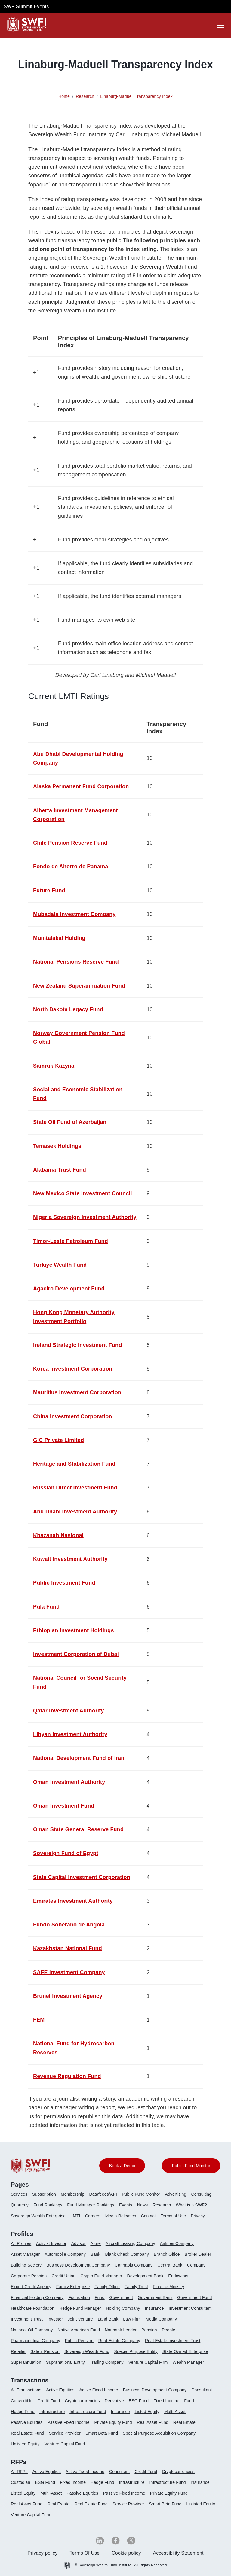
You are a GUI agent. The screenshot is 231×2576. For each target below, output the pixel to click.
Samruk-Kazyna (53, 1066)
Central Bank (169, 2265)
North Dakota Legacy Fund (68, 1009)
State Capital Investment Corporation (81, 1877)
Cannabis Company (134, 2265)
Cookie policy (126, 2553)
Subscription (44, 2194)
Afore (96, 2243)
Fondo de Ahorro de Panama (70, 867)
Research (161, 2205)
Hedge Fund (23, 2411)
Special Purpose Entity (135, 2351)
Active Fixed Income (98, 2389)
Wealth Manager (188, 2362)
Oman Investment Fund (63, 1806)
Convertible (22, 2400)
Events (125, 2205)
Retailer (18, 2351)
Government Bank (155, 2297)
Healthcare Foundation (32, 2308)
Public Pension (79, 2340)
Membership (73, 2194)
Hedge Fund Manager (80, 2308)
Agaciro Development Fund (69, 1289)
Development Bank (145, 2275)
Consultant (201, 2389)
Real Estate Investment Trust (172, 2340)
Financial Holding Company (37, 2297)
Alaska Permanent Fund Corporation (81, 786)
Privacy (198, 2215)
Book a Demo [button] (122, 2165)
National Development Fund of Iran (78, 1758)
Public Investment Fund (64, 1583)
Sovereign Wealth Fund (86, 2351)
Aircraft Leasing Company (130, 2243)
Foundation (79, 2297)
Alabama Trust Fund (59, 1170)
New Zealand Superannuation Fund (79, 986)
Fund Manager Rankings (90, 2205)
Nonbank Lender (121, 2329)
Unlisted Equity (25, 2444)
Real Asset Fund (152, 2422)
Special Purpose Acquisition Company (159, 2433)
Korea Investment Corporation (72, 1369)
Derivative (114, 2400)
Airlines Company (177, 2243)
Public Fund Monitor (141, 2194)
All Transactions (26, 2389)
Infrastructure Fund (87, 2411)
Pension (149, 2329)
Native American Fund (78, 2329)
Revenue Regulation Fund (67, 2076)
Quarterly (20, 2205)
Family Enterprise (73, 2286)
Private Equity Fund (113, 2422)
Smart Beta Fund (101, 2433)
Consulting (201, 2194)
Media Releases (120, 2215)
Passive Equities (26, 2422)
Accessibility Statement (178, 2553)
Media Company (161, 2319)
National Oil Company (32, 2329)
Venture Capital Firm (148, 2362)
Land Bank (108, 2319)
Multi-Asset (175, 2411)
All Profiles (21, 2243)
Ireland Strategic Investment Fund (77, 1345)
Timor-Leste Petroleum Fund (70, 1241)
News (142, 2205)
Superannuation (26, 2362)
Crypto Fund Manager (101, 2275)
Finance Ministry (168, 2286)
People (168, 2329)
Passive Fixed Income (68, 2422)
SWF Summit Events (26, 6)
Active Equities (60, 2389)
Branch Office (167, 2254)
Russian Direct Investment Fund (75, 1488)
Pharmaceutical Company (35, 2340)
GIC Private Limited (58, 1440)
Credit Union (63, 2275)
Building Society (26, 2265)
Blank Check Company (127, 2254)
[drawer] (220, 25)
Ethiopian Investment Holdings (73, 1630)
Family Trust (136, 2286)
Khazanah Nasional (58, 1535)
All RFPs (19, 2471)
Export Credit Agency (31, 2286)
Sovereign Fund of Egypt (65, 1853)
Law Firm (132, 2319)
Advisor (78, 2243)
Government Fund (194, 2297)
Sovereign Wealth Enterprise (38, 2215)
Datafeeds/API (103, 2194)
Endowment (179, 2275)
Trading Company (107, 2362)
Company (196, 2265)
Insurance (154, 2308)
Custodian (20, 2482)
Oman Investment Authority (69, 1782)
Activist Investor (51, 2243)
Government (121, 2297)
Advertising (175, 2194)
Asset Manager (25, 2254)
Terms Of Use (84, 2553)
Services (19, 2194)
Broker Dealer (198, 2254)
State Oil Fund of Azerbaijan (69, 1122)
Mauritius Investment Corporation (77, 1392)
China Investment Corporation (72, 1416)
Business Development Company (78, 2265)
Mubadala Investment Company (74, 914)
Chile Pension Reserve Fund (70, 843)
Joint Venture (80, 2319)
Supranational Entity (65, 2362)
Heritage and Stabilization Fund (74, 1464)
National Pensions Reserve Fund (76, 962)
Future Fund (49, 891)
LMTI (75, 2215)
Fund (100, 2297)
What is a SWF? (191, 2205)
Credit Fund (49, 2400)
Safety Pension (45, 2351)
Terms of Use (173, 2215)
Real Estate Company (119, 2340)
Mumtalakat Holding (59, 938)
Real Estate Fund (27, 2433)
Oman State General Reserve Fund (78, 1829)
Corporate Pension (29, 2275)
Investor (55, 2319)
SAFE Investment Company (69, 1972)
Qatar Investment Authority (68, 1711)
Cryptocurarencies (82, 2400)
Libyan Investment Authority (70, 1734)
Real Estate (184, 2422)
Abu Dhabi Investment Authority (75, 1512)
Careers (92, 2215)
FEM (39, 2020)
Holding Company (123, 2308)
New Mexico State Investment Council (82, 1193)
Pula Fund (46, 1607)
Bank (95, 2254)
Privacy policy (42, 2553)
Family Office (107, 2286)
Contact (148, 2215)
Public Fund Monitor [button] (191, 2165)
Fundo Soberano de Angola (69, 1925)
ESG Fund (139, 2400)
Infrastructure (52, 2411)
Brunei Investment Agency (67, 1996)
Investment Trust (27, 2319)
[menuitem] (21, 2196)
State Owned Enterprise (185, 2351)
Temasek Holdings (57, 1146)
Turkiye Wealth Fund (60, 1265)
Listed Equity (147, 2411)
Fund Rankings (47, 2205)
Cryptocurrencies (178, 2471)
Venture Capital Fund (65, 2444)
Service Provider (65, 2433)
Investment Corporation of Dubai (76, 1654)
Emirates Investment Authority (73, 1901)
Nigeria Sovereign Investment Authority (84, 1217)
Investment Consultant (190, 2308)
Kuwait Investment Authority (70, 1559)
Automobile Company (65, 2254)
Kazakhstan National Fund (67, 1948)
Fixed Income (166, 2400)
